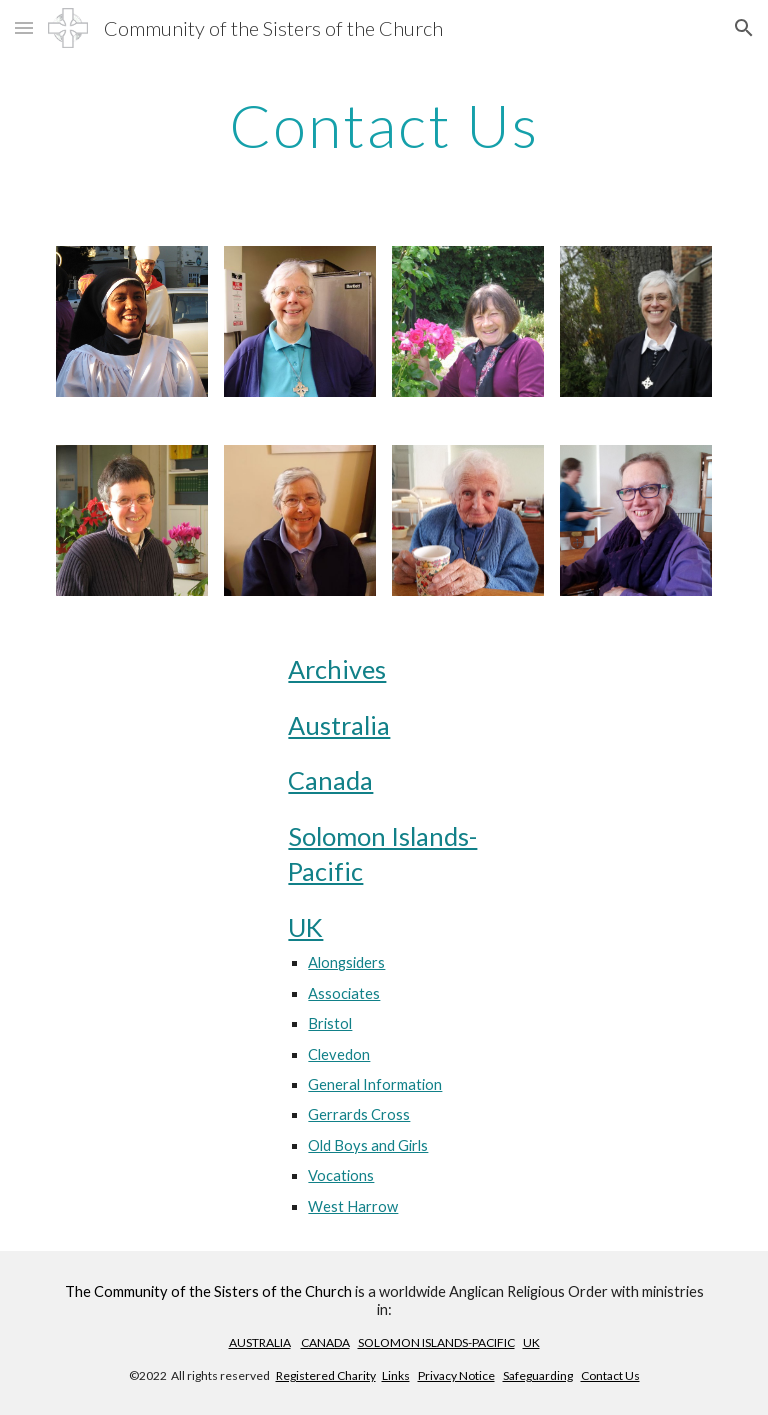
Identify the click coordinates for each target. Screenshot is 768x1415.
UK (305, 927)
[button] (24, 27)
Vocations (341, 1175)
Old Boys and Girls (368, 1145)
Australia (339, 725)
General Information (375, 1084)
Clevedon (339, 1054)
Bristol (330, 1023)
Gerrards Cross (359, 1114)
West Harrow (353, 1206)
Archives (337, 669)
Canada (330, 780)
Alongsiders (346, 962)
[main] (383, 125)
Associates (344, 993)
